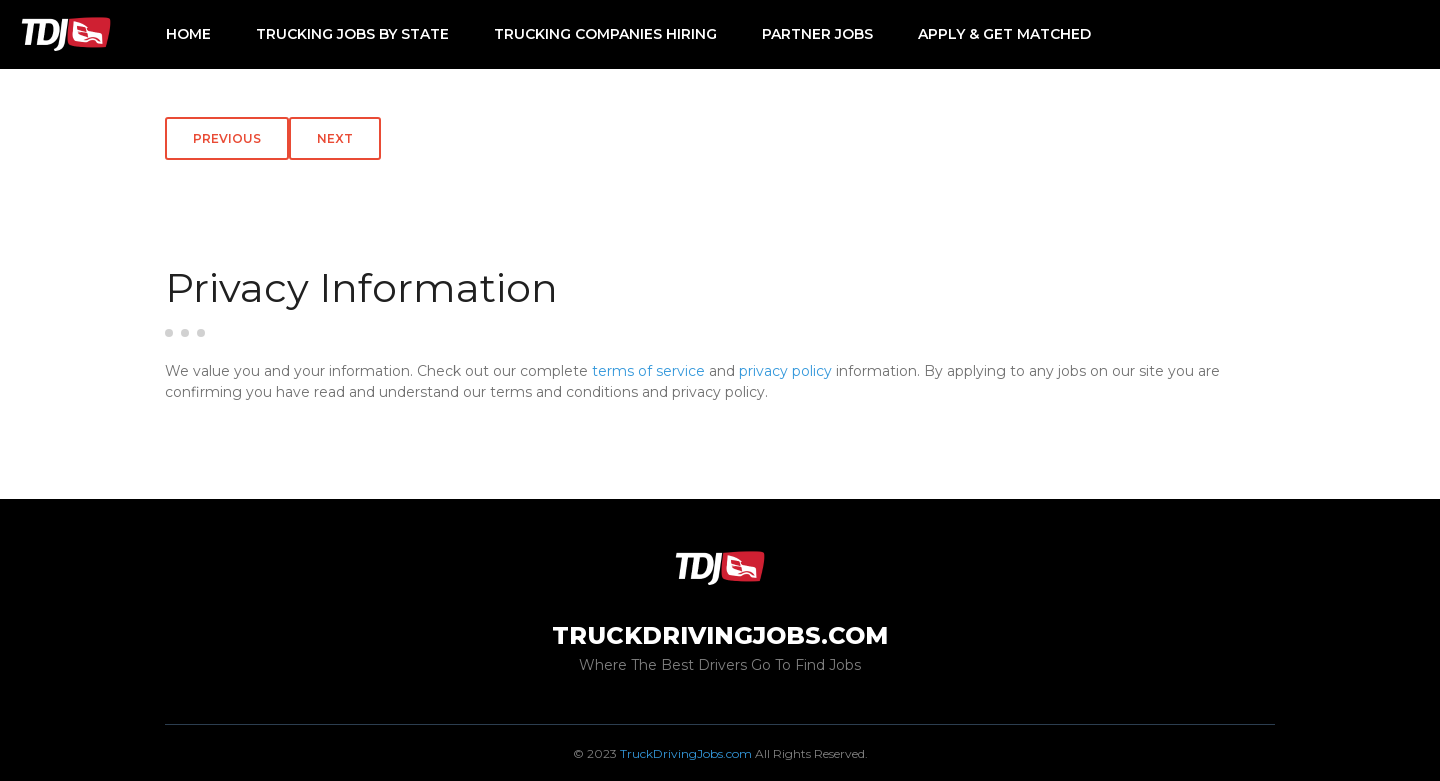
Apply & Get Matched (1004, 34)
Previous (227, 138)
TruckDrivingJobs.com (686, 753)
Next (335, 138)
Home (188, 34)
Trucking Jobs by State (352, 34)
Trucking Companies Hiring (605, 34)
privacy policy (785, 371)
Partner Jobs (817, 34)
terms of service (648, 371)
